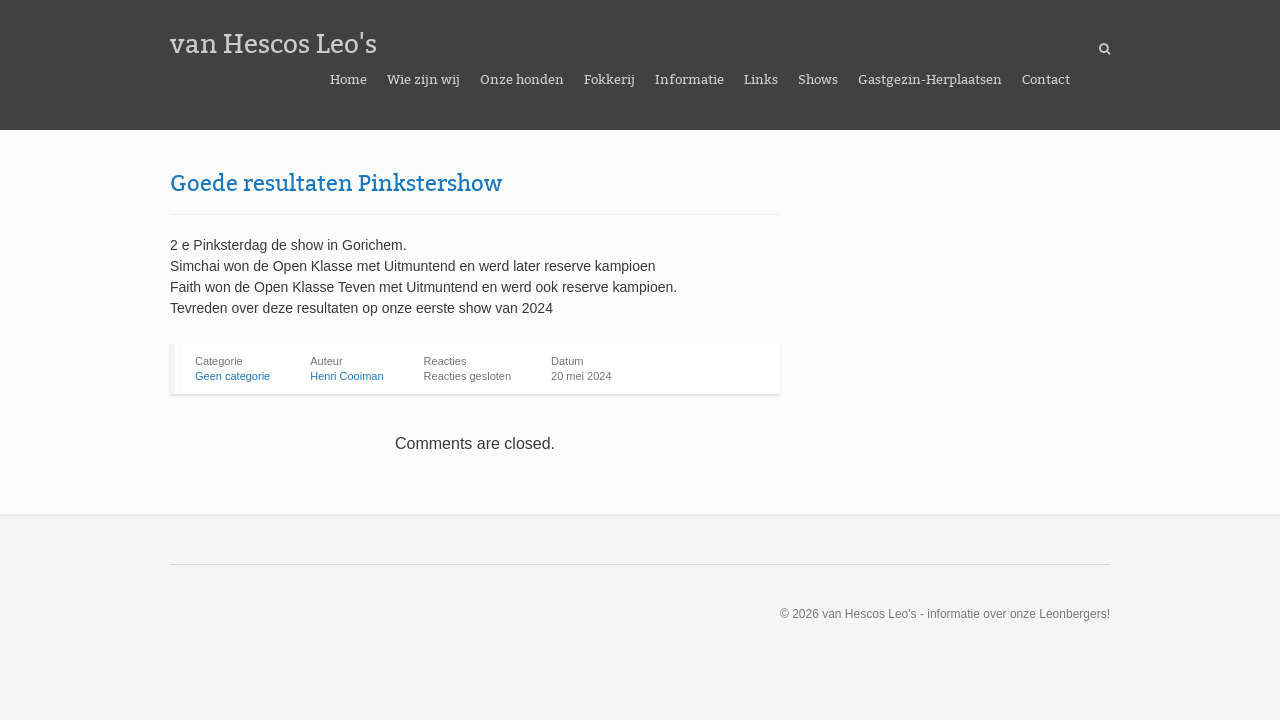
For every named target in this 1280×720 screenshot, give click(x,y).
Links (761, 79)
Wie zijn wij (423, 79)
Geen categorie (232, 376)
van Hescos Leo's (273, 44)
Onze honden (522, 79)
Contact (1046, 79)
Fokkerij (609, 79)
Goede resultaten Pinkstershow (336, 183)
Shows (818, 79)
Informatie (689, 79)
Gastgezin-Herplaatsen (930, 79)
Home (348, 79)
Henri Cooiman (346, 376)
